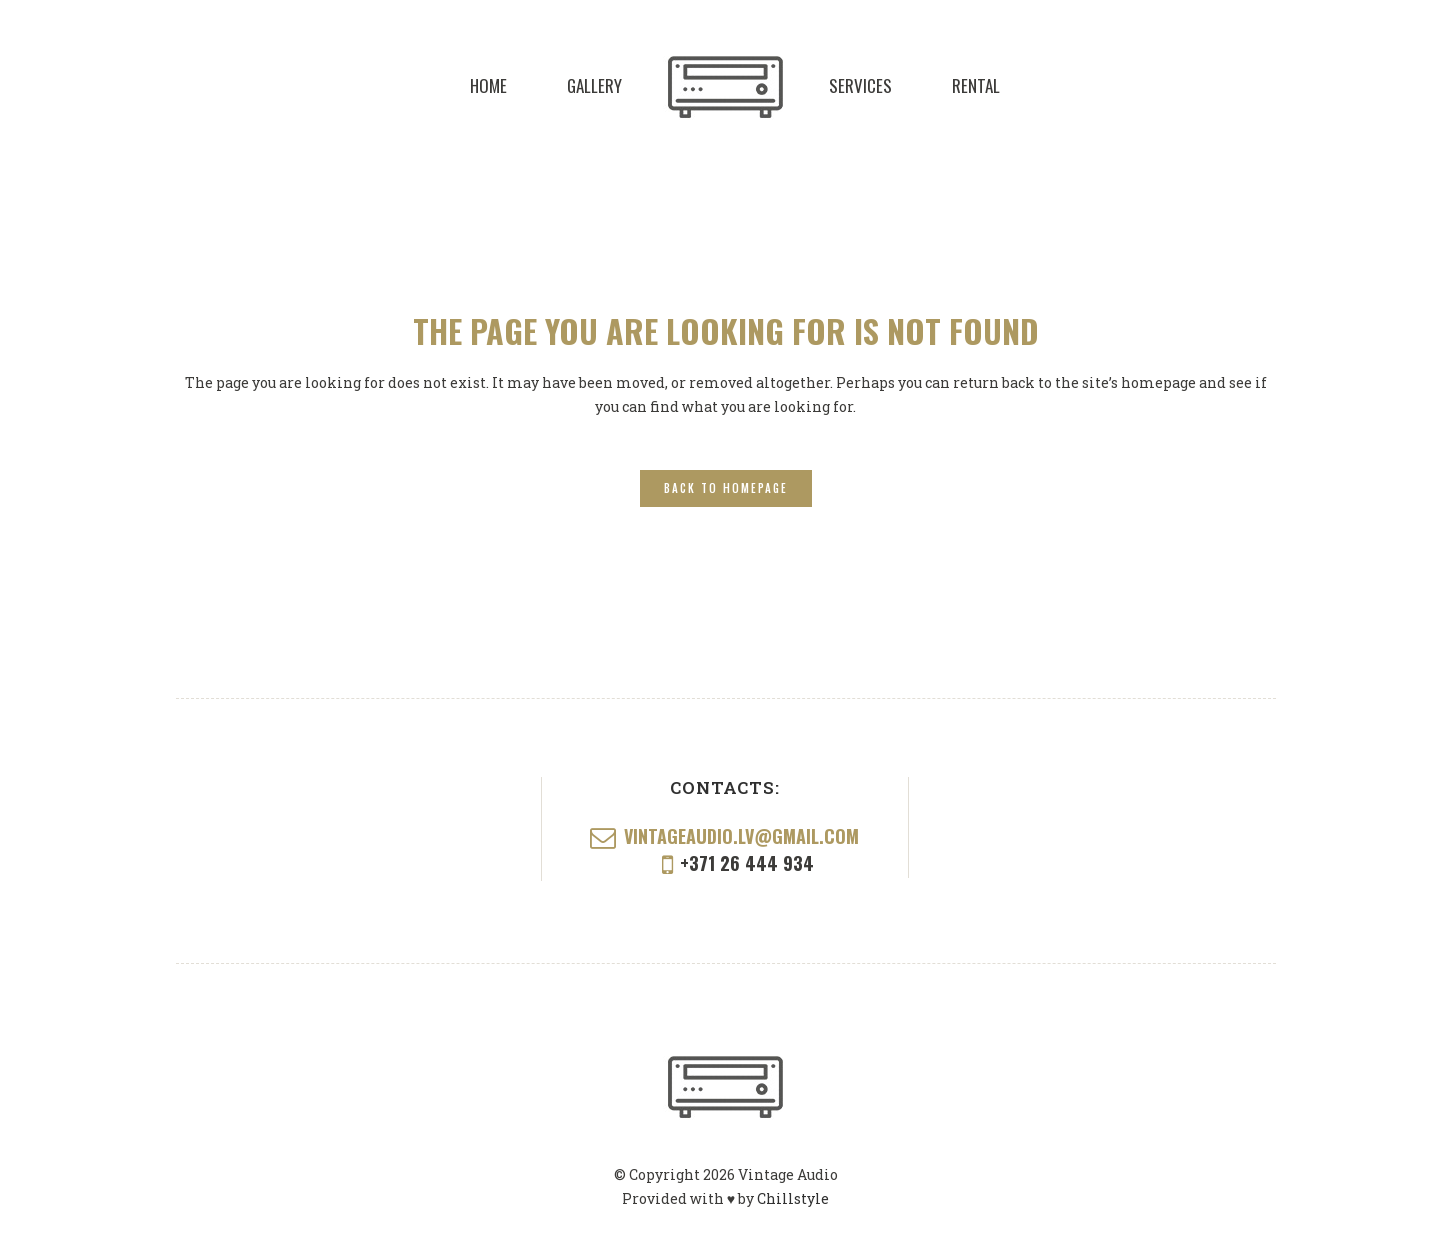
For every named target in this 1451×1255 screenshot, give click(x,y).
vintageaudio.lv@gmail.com (741, 836)
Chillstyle (793, 1198)
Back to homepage (726, 488)
